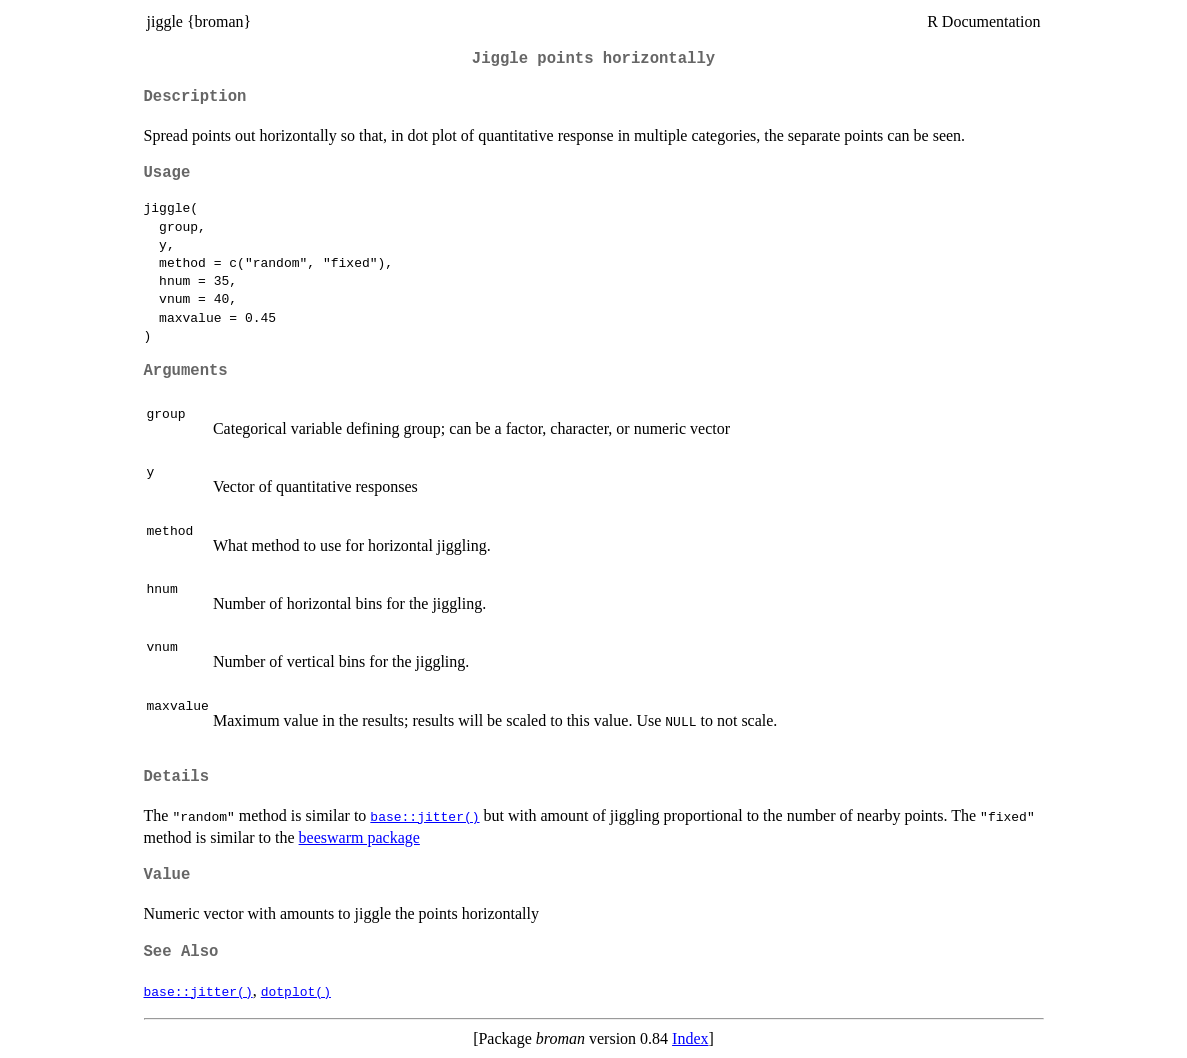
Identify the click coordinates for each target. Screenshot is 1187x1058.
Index (690, 1038)
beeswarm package (359, 837)
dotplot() (296, 991)
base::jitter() (424, 816)
